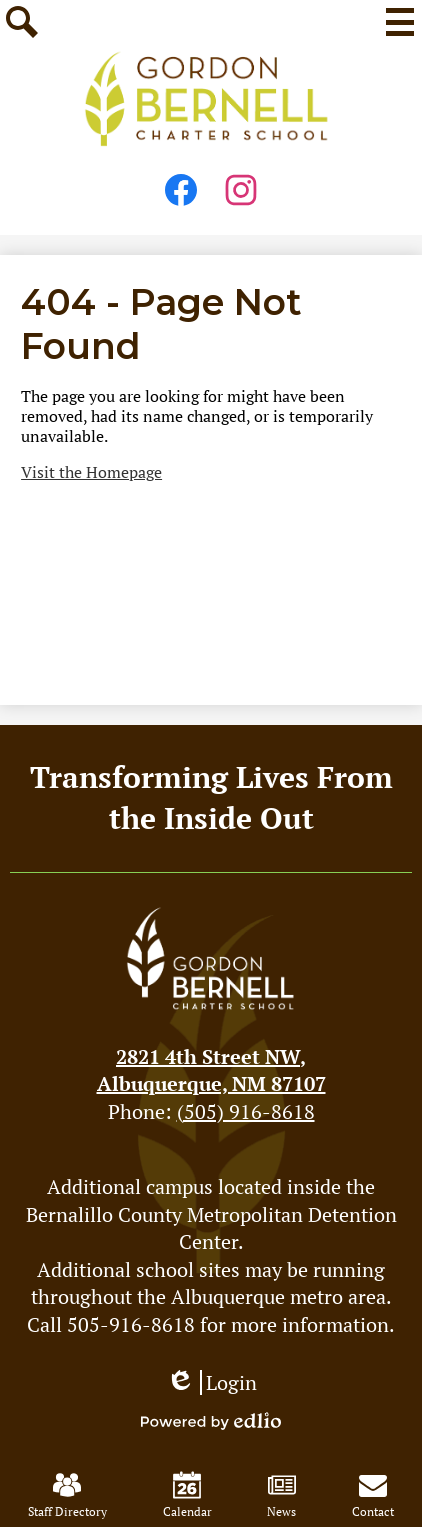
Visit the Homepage (91, 472)
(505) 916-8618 (246, 1111)
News (281, 1495)
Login (211, 1382)
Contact (373, 1495)
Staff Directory (67, 1495)
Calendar (187, 1495)
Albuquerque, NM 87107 (211, 1070)
